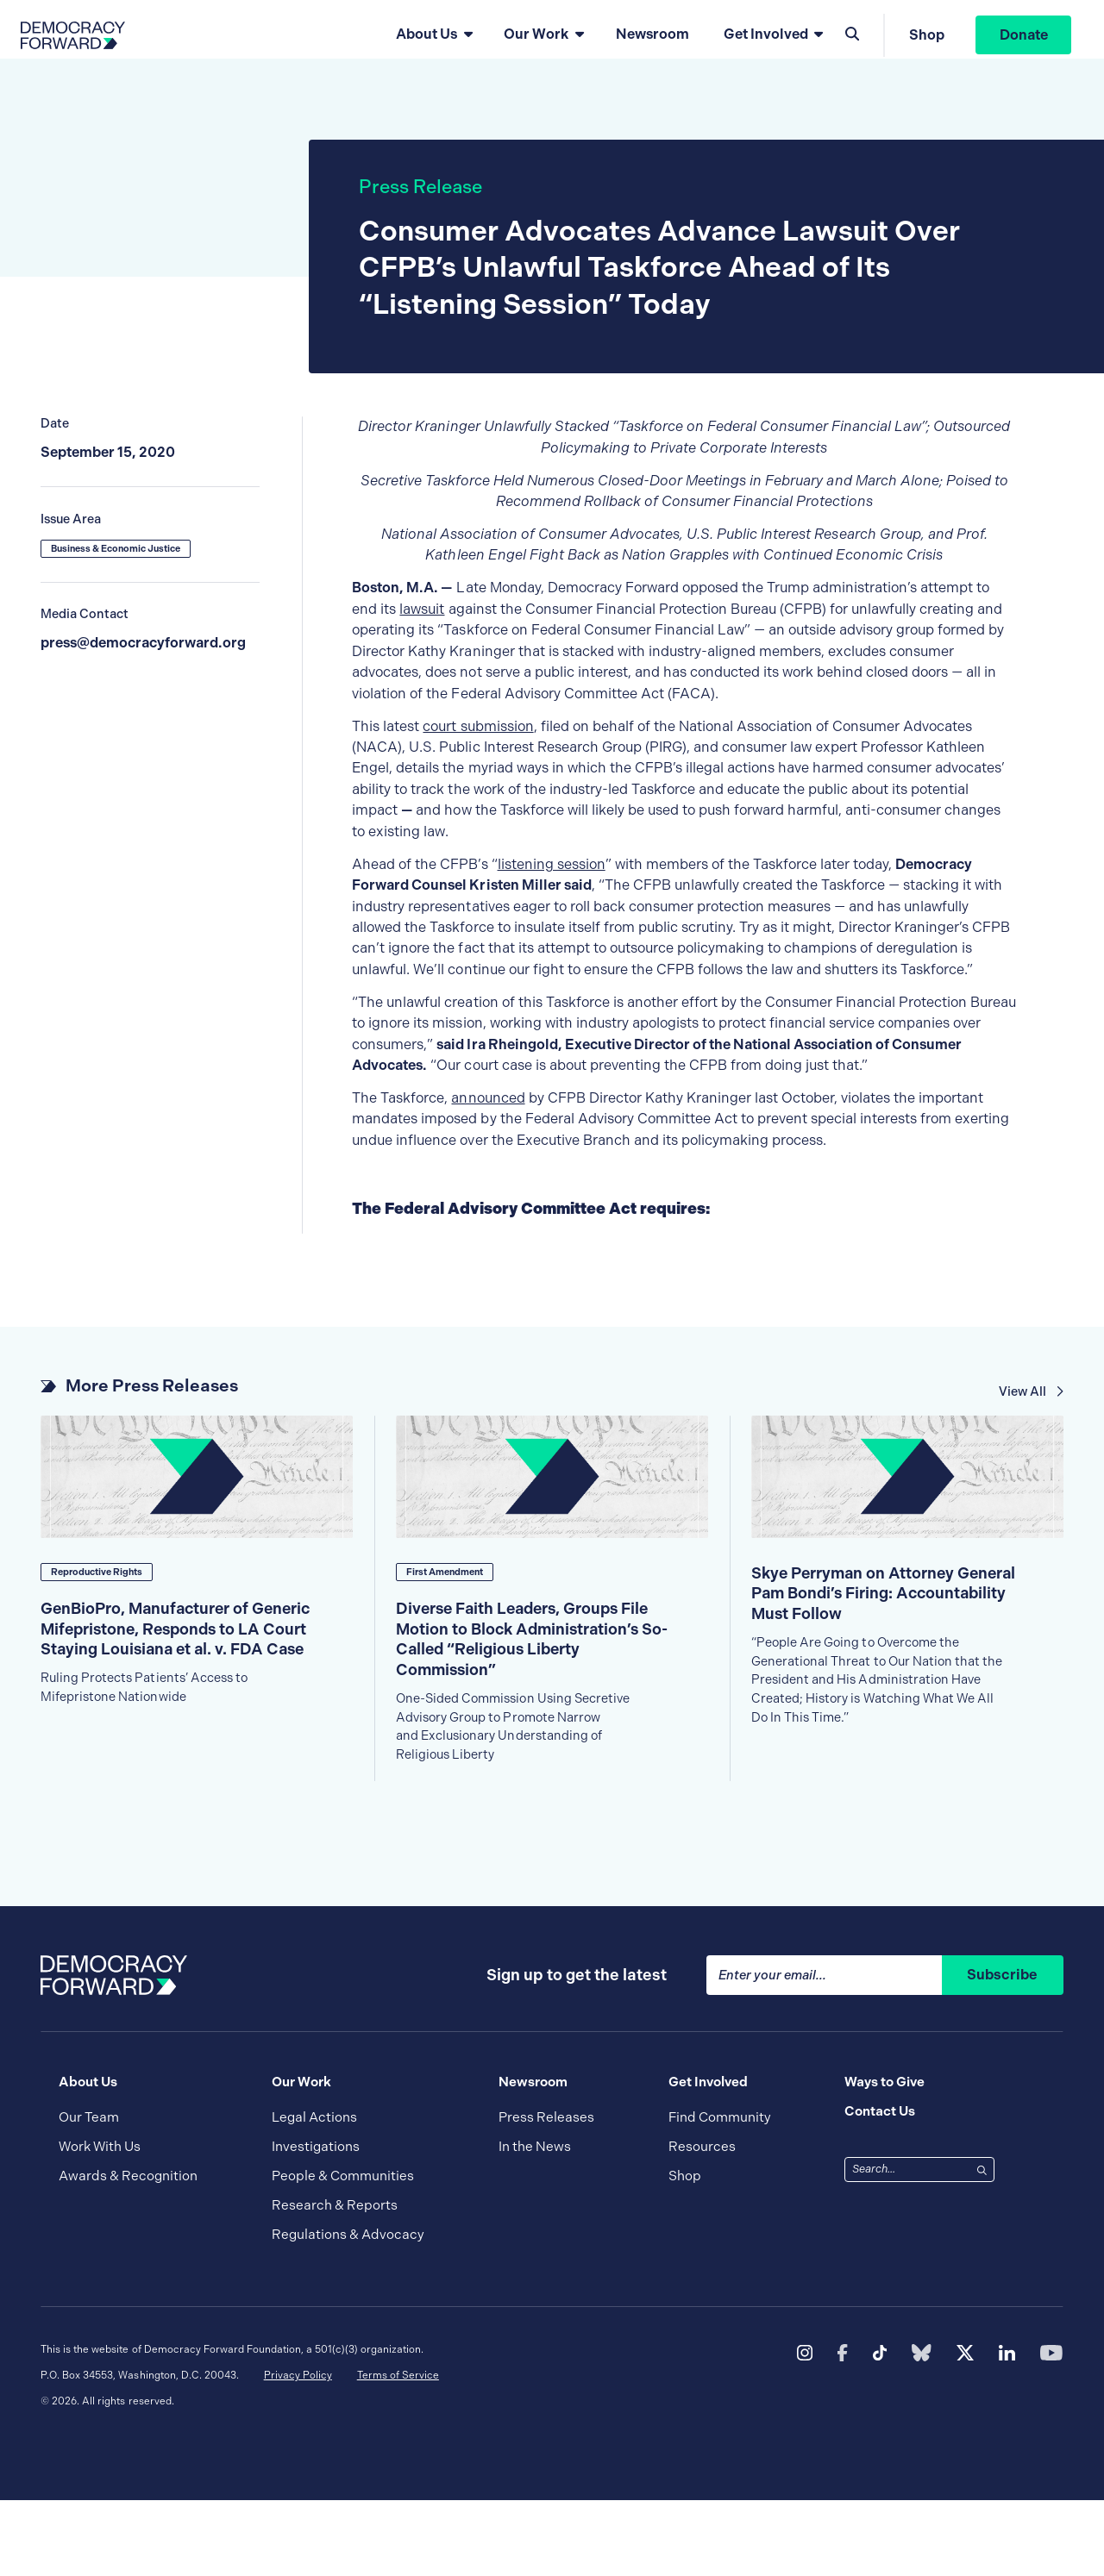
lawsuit (421, 633)
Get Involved (762, 41)
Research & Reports (335, 2281)
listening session (551, 888)
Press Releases (546, 2193)
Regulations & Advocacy (348, 2310)
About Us (423, 41)
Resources (702, 2222)
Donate (1019, 41)
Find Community (719, 2193)
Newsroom (648, 41)
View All (1031, 1416)
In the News (535, 2222)
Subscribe (1002, 2050)
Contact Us (879, 2187)
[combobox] (907, 2245)
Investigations (316, 2222)
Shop (923, 41)
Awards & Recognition (128, 2252)
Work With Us (100, 2222)
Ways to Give (884, 2158)
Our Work (532, 41)
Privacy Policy (298, 2451)
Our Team (89, 2193)
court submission (478, 749)
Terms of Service (398, 2451)
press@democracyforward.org (143, 667)
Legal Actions (314, 2193)
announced (487, 1122)
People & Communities (343, 2252)
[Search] (982, 2245)
